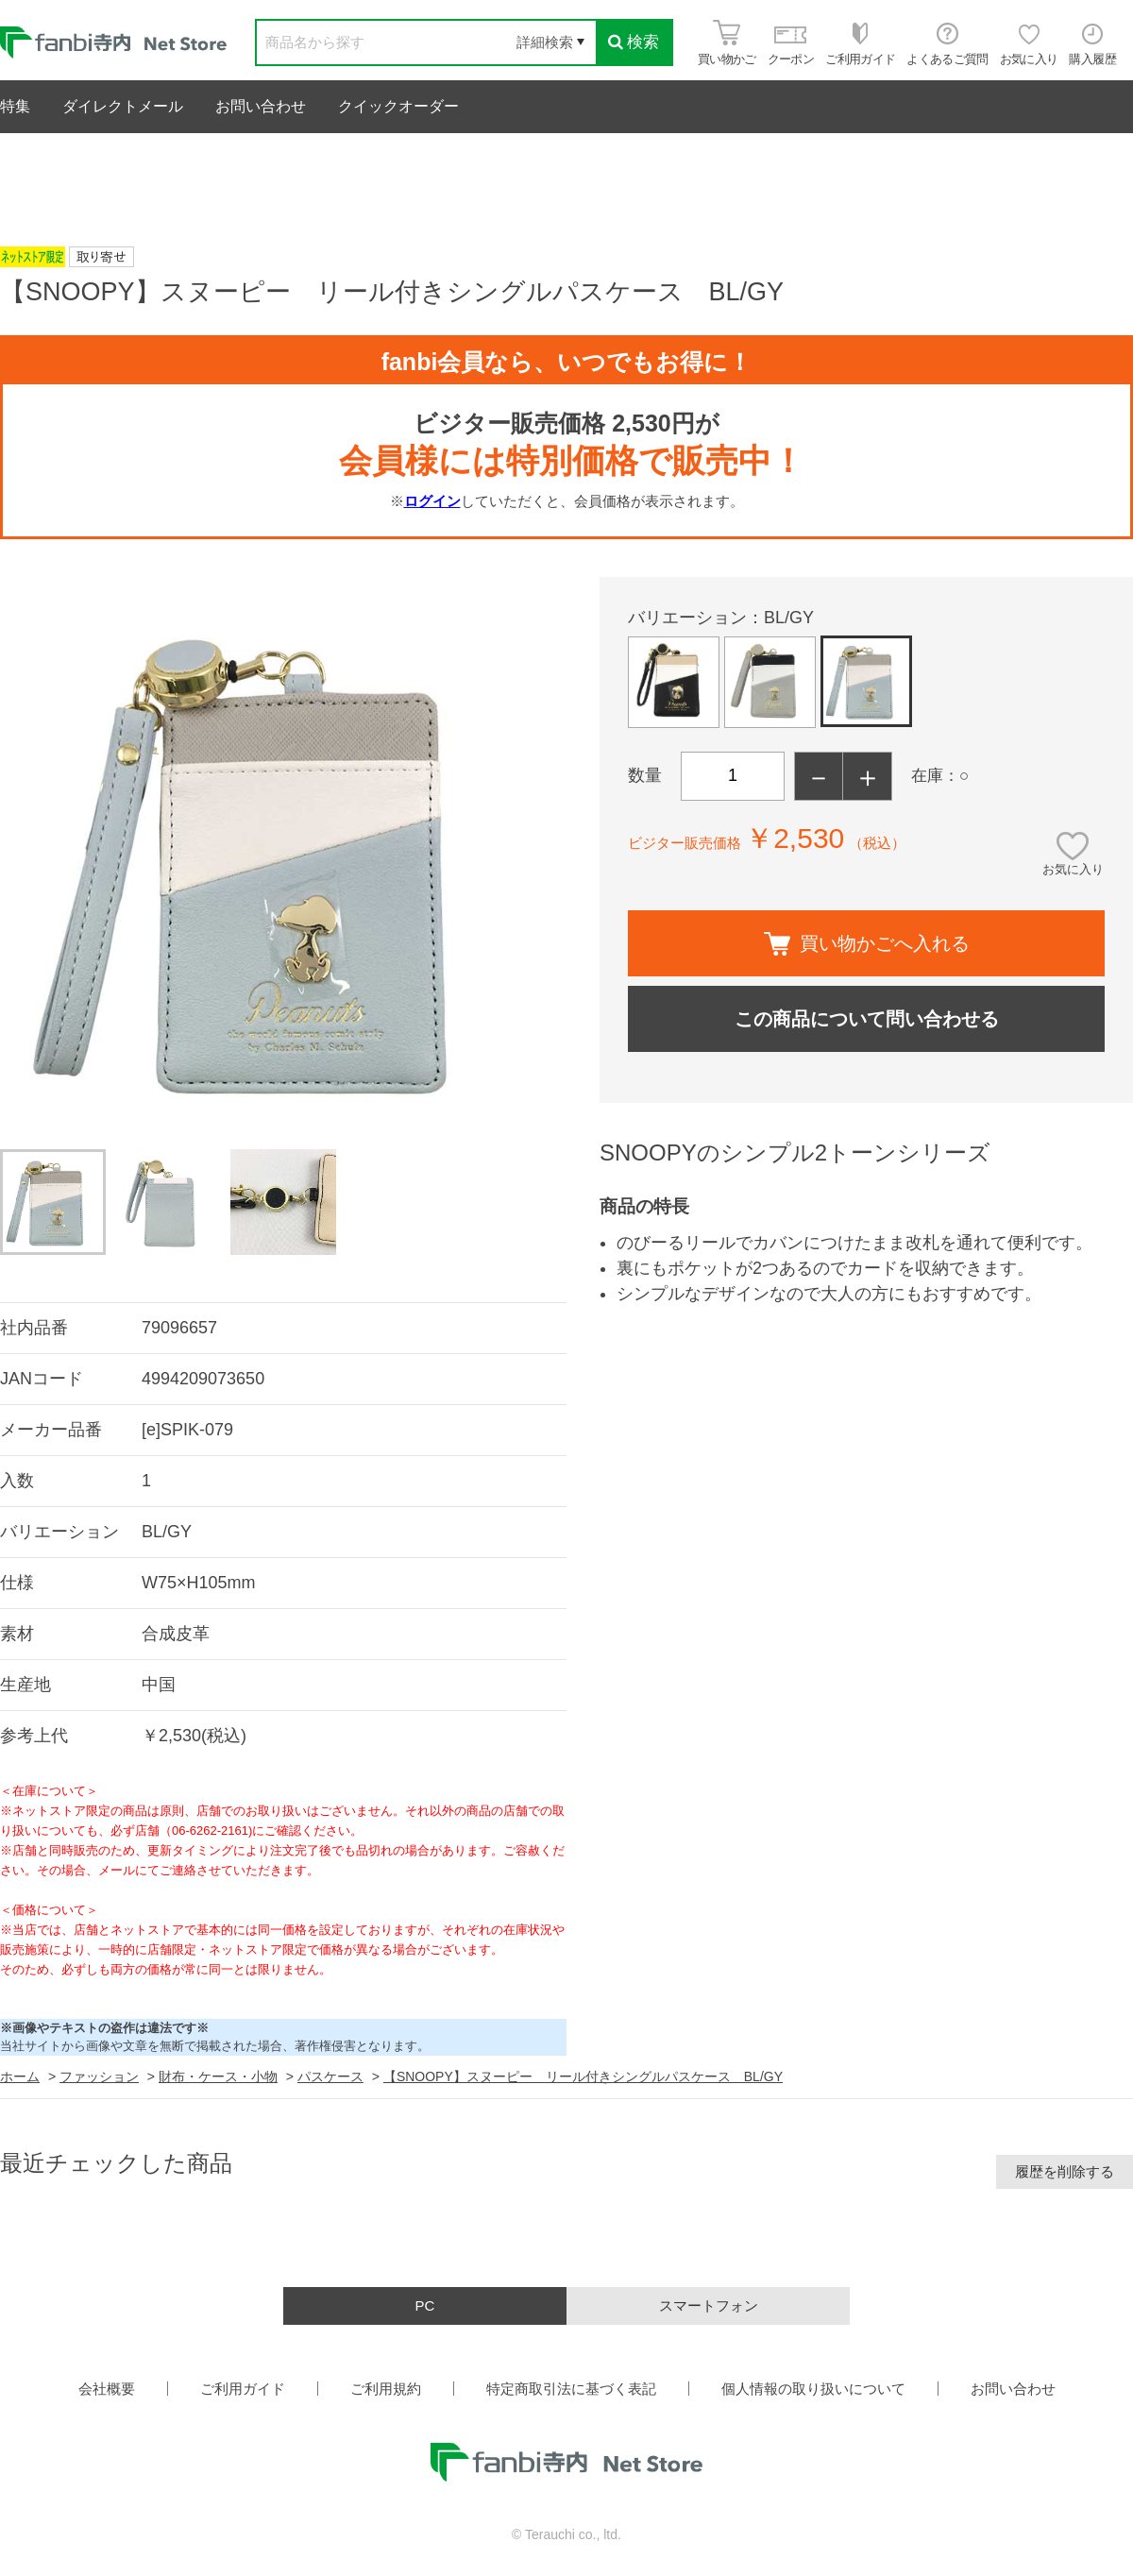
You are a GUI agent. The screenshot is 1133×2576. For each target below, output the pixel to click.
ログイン (432, 501)
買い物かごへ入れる (867, 944)
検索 (633, 42)
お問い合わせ (260, 106)
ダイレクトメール (122, 106)
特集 (15, 106)
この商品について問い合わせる (867, 1018)
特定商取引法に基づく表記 (571, 2389)
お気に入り (1073, 869)
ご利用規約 (385, 2389)
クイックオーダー (398, 106)
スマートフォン (708, 2305)
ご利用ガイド (242, 2389)
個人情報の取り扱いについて (813, 2389)
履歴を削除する (1064, 2171)
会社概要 (106, 2389)
